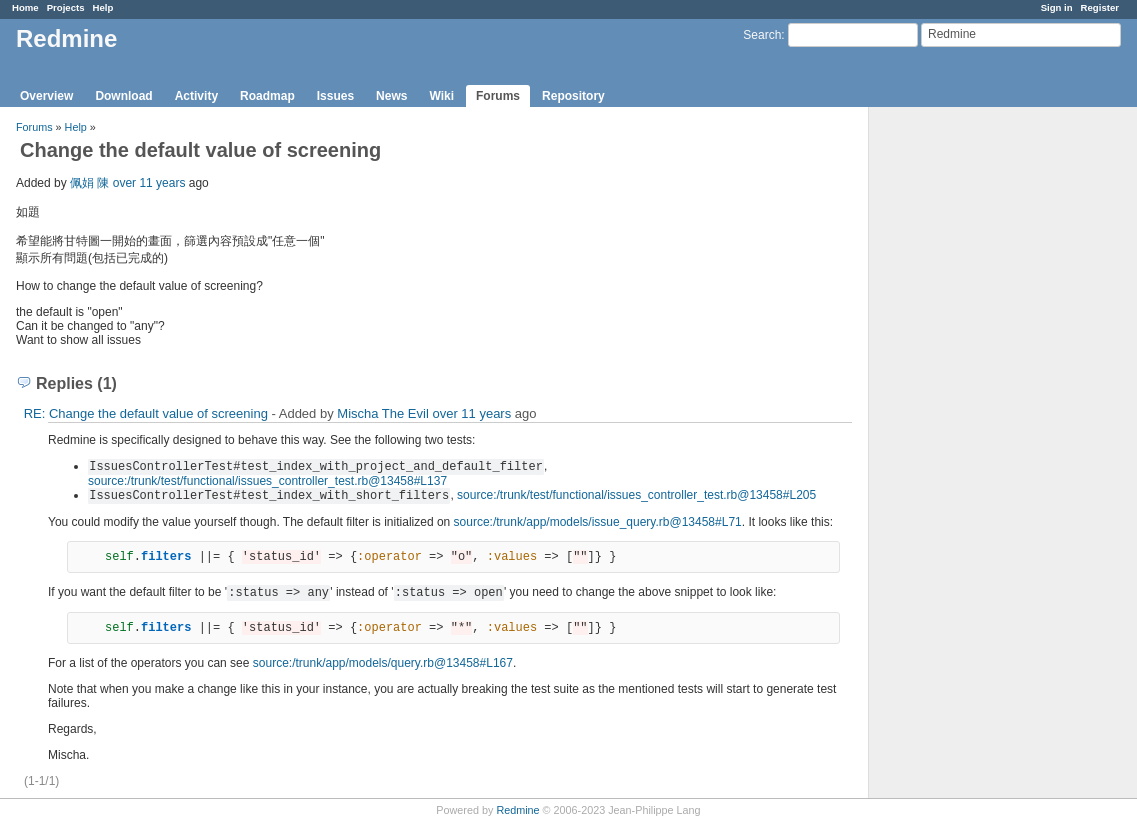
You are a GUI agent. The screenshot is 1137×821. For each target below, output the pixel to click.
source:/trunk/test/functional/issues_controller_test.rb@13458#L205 (636, 495)
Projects (66, 7)
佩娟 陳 (89, 183)
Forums (498, 96)
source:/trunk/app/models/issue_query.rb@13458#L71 (598, 522)
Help (103, 7)
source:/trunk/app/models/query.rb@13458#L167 (383, 663)
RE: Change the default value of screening (146, 413)
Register (1100, 7)
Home (25, 7)
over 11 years (149, 183)
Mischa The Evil (383, 413)
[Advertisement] (969, 421)
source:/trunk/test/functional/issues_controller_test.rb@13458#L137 (267, 481)
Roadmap (267, 96)
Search (762, 35)
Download (123, 96)
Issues (335, 96)
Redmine (517, 810)
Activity (196, 96)
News (391, 96)
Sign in (1057, 7)
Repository (573, 96)
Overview (46, 96)
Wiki (441, 96)
